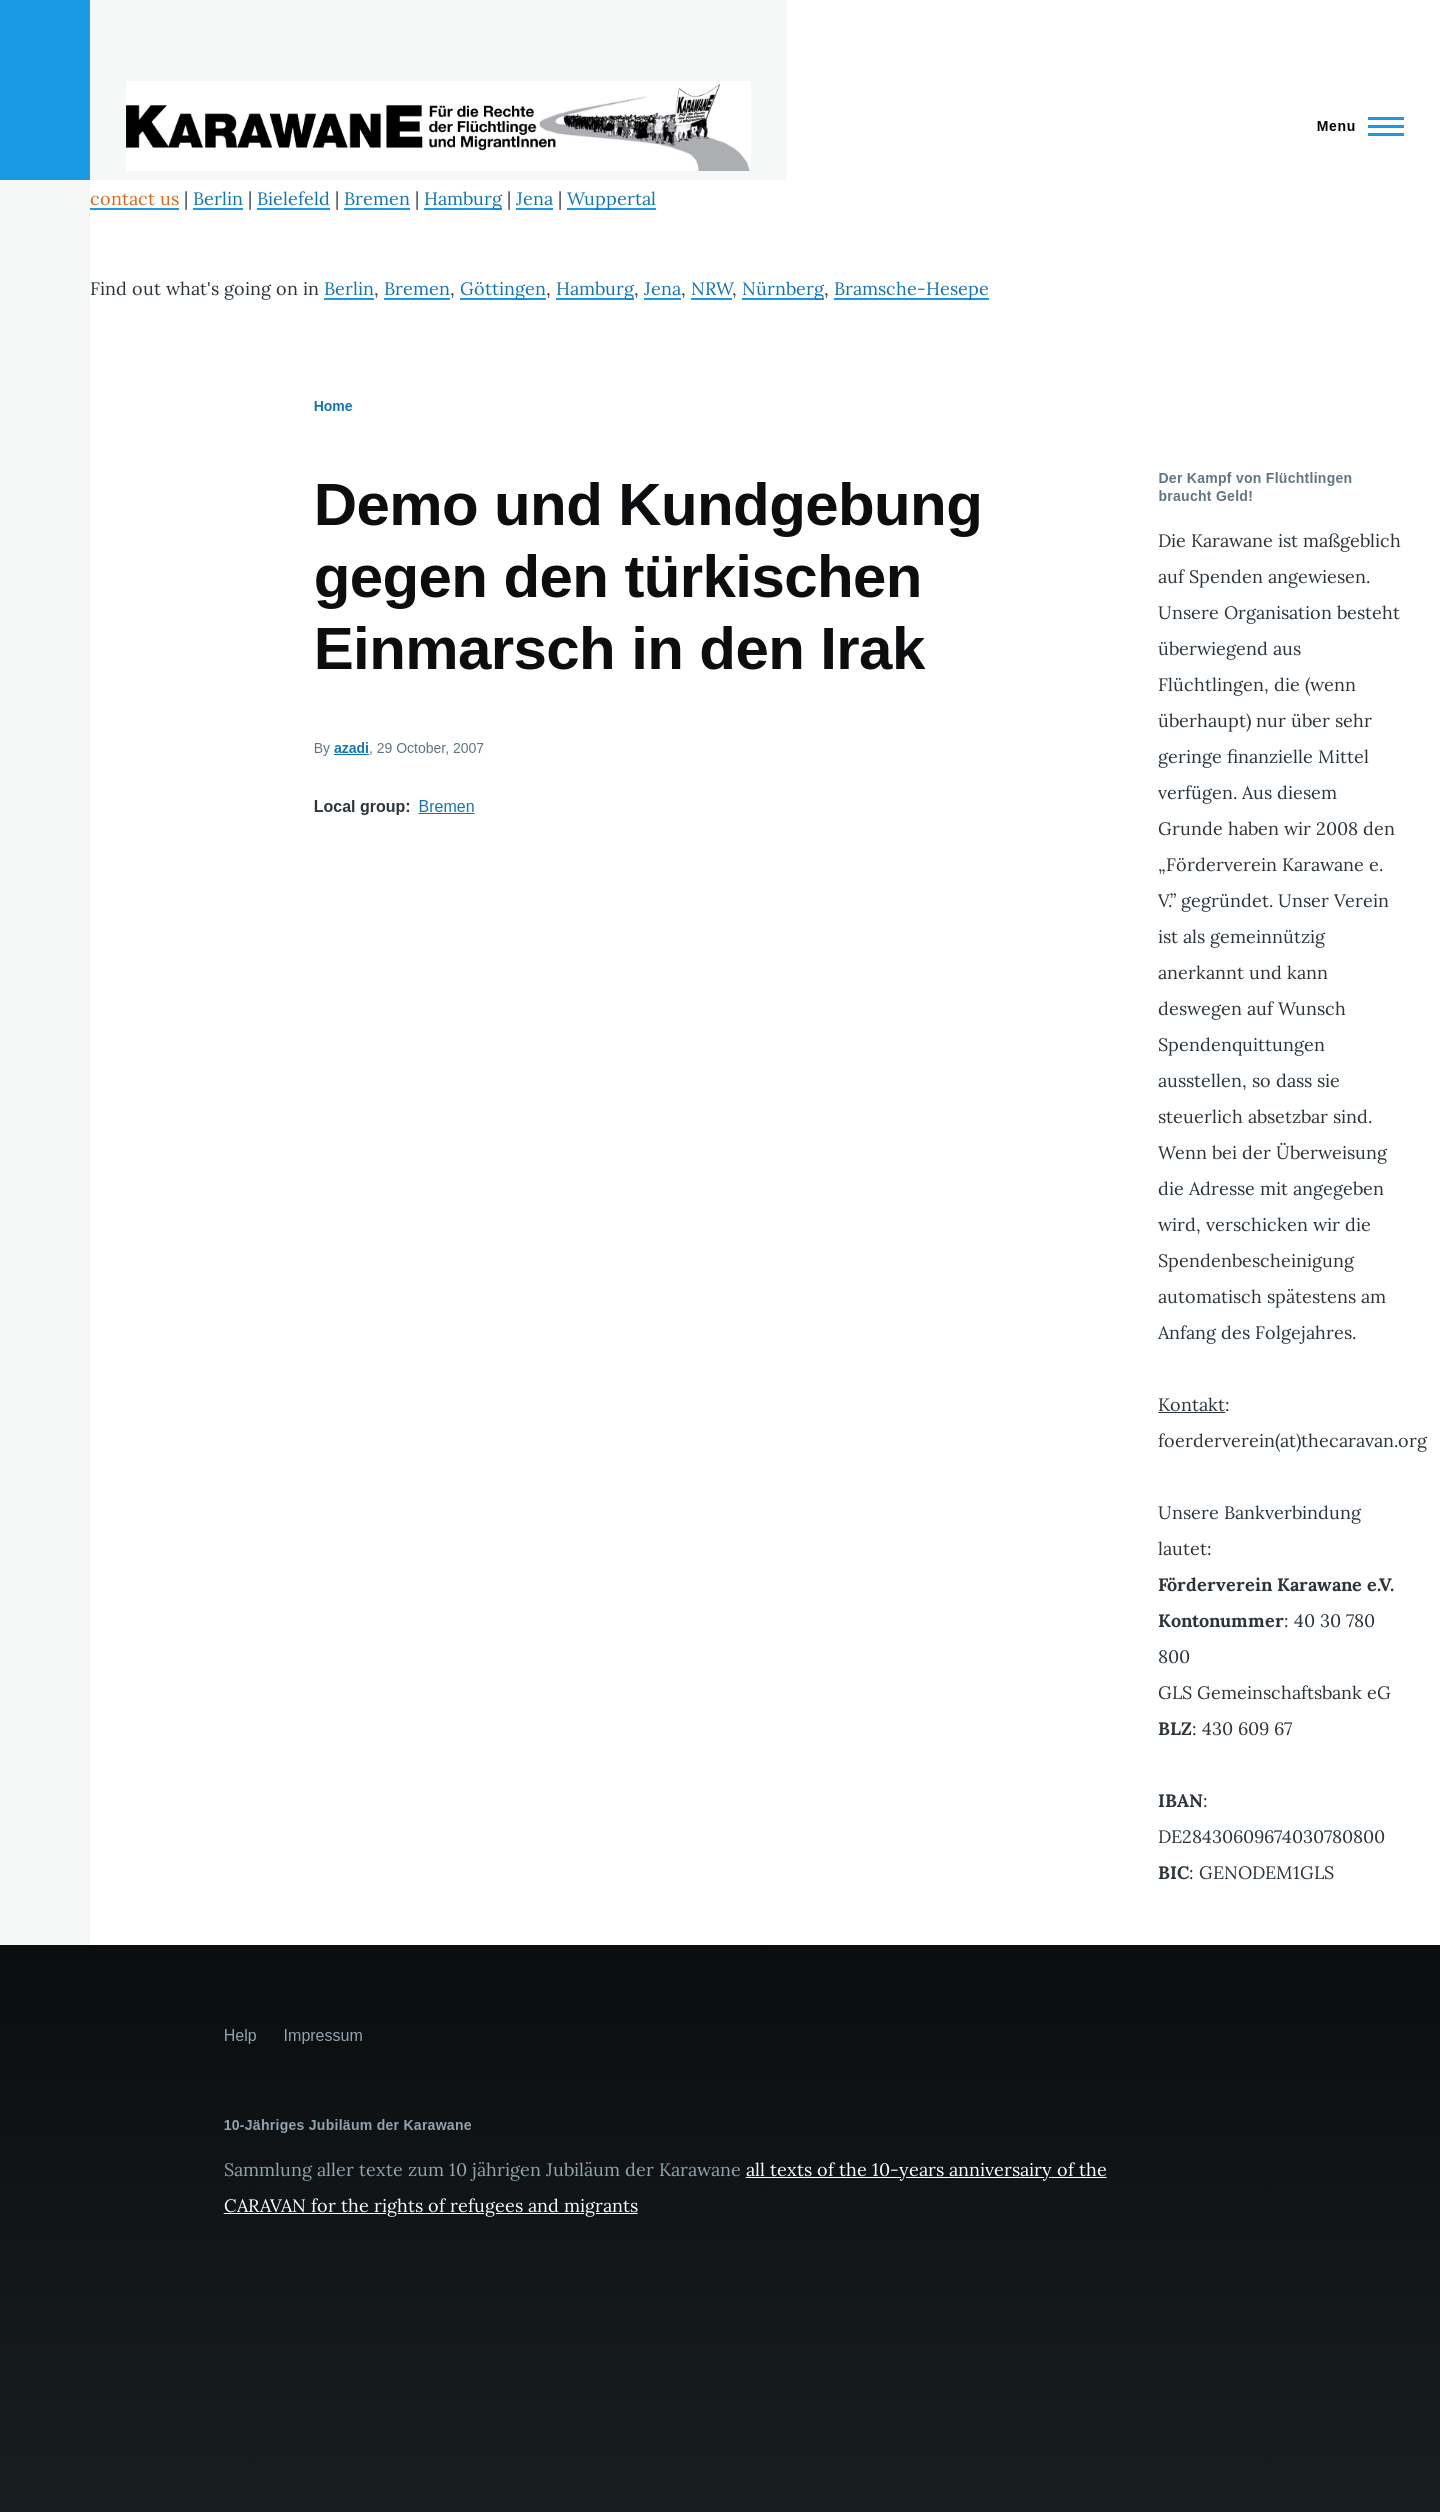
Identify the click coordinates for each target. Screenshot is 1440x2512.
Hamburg (463, 198)
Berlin (218, 198)
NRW (711, 288)
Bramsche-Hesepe (911, 288)
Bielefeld (293, 198)
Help (240, 2035)
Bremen (377, 198)
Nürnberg (783, 288)
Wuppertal (611, 198)
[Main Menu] (1354, 126)
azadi (351, 748)
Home (333, 406)
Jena (534, 198)
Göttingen (503, 288)
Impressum (323, 2035)
